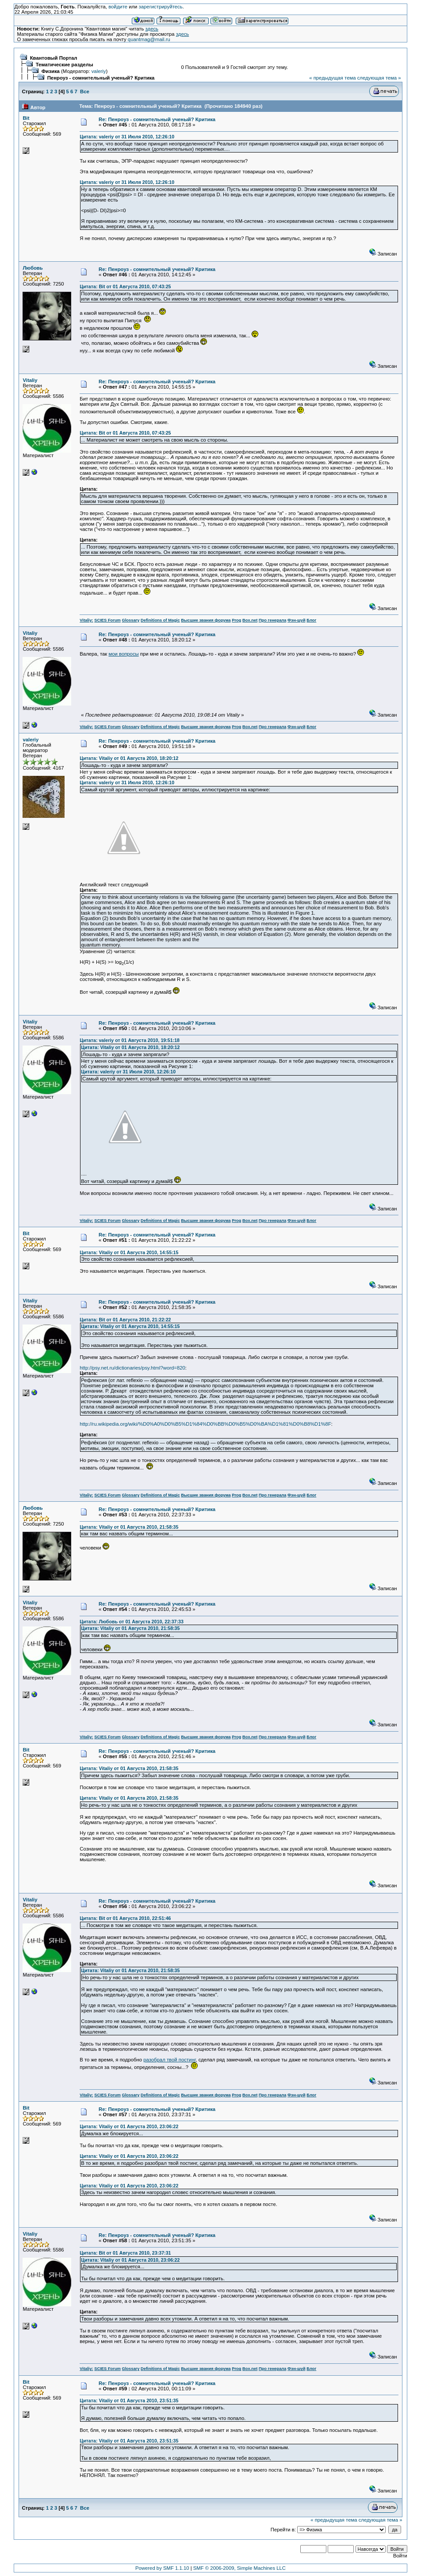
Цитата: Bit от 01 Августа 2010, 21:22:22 (125, 1319)
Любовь (32, 268)
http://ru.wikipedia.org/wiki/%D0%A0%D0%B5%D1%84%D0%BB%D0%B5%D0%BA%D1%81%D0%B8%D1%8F (205, 1424)
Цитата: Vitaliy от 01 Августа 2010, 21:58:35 (129, 1527)
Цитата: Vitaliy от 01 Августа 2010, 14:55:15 (129, 1252)
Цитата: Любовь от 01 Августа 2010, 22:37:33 (132, 1621)
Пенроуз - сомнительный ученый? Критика (101, 77)
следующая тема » (379, 77)
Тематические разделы (64, 64)
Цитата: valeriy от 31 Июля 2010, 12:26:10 (127, 136)
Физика (51, 71)
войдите (117, 6)
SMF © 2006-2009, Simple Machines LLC (239, 2568)
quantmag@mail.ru (149, 39)
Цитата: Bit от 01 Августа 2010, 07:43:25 (125, 286)
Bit (26, 118)
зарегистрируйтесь (161, 6)
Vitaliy (30, 380)
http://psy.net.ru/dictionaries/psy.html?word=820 (132, 1367)
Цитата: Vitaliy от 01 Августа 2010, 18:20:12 (129, 758)
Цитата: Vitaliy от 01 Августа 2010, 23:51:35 (129, 2400)
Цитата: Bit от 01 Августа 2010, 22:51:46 (125, 1918)
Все (84, 91)
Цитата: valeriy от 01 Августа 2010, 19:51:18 (130, 1040)
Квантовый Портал (53, 58)
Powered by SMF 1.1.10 (162, 2568)
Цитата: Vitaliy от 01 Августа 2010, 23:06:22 (129, 2126)
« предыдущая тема (332, 77)
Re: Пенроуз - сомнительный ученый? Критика (157, 119)
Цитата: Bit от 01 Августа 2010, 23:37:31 (125, 2252)
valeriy (99, 71)
